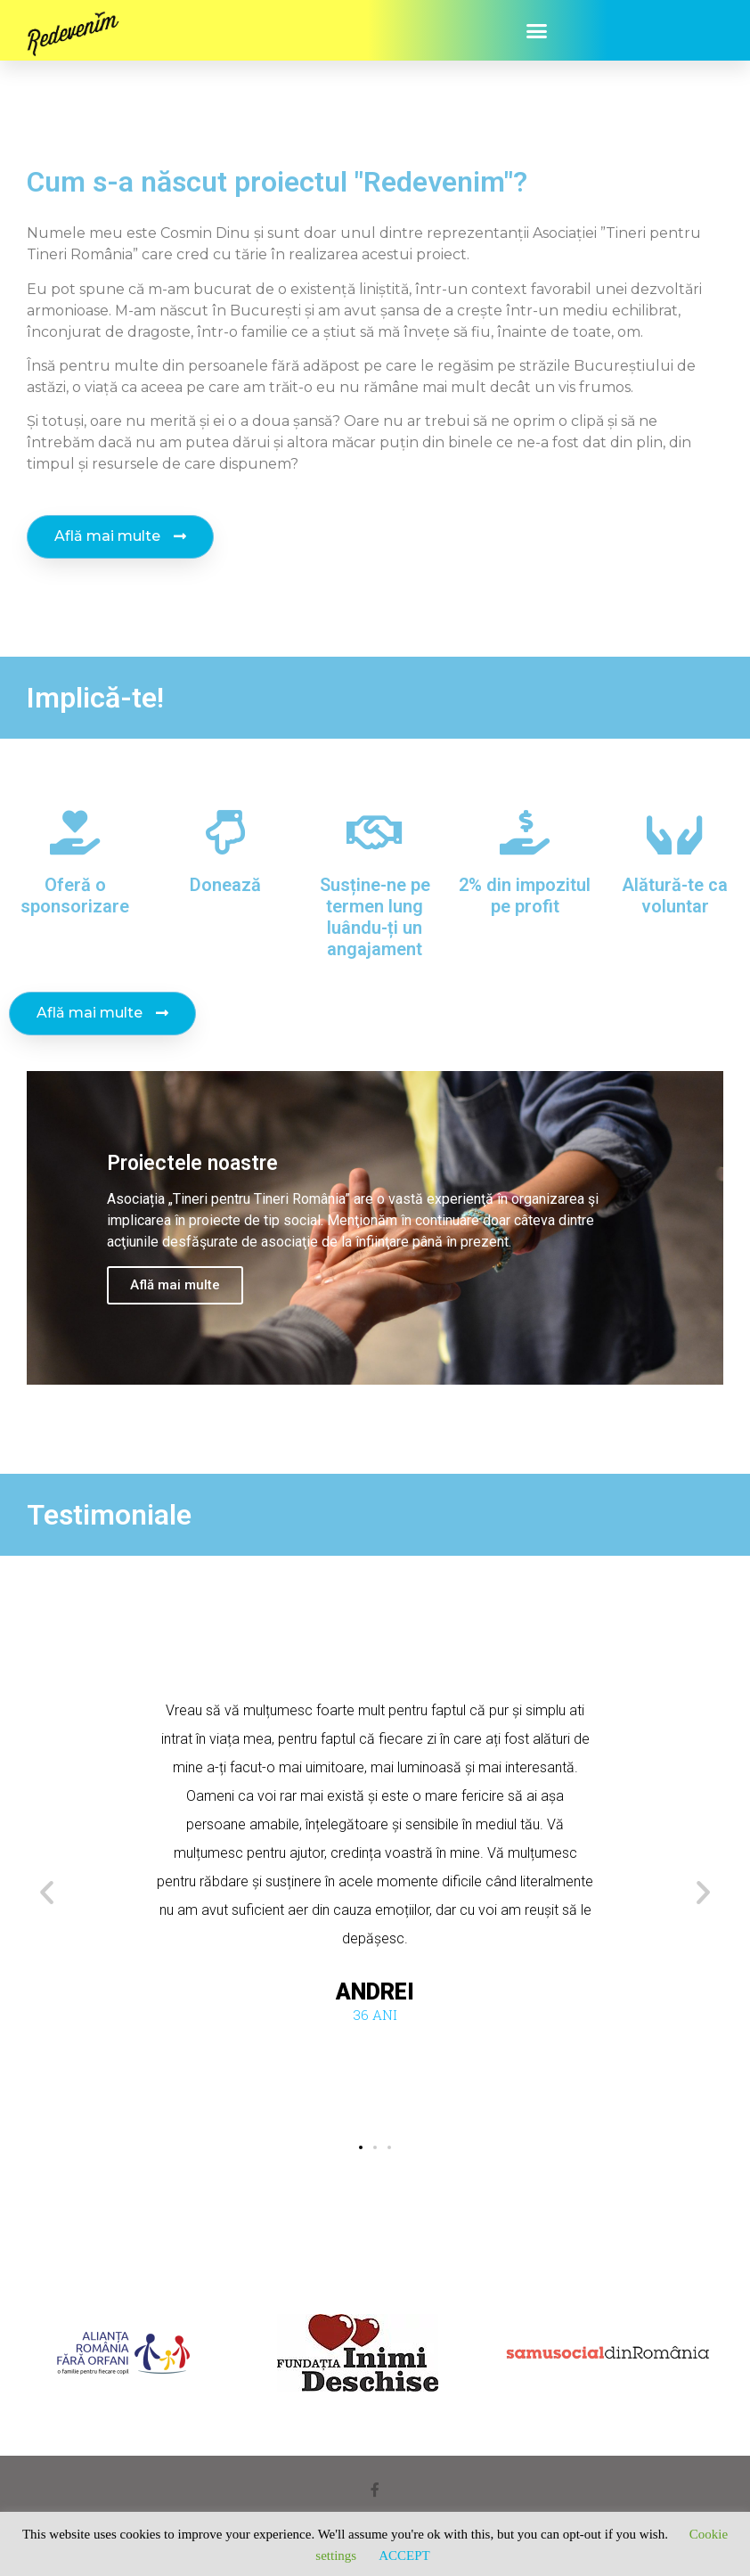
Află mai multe (175, 1285)
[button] (537, 30)
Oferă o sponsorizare (74, 895)
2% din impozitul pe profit (525, 895)
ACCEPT (404, 2555)
